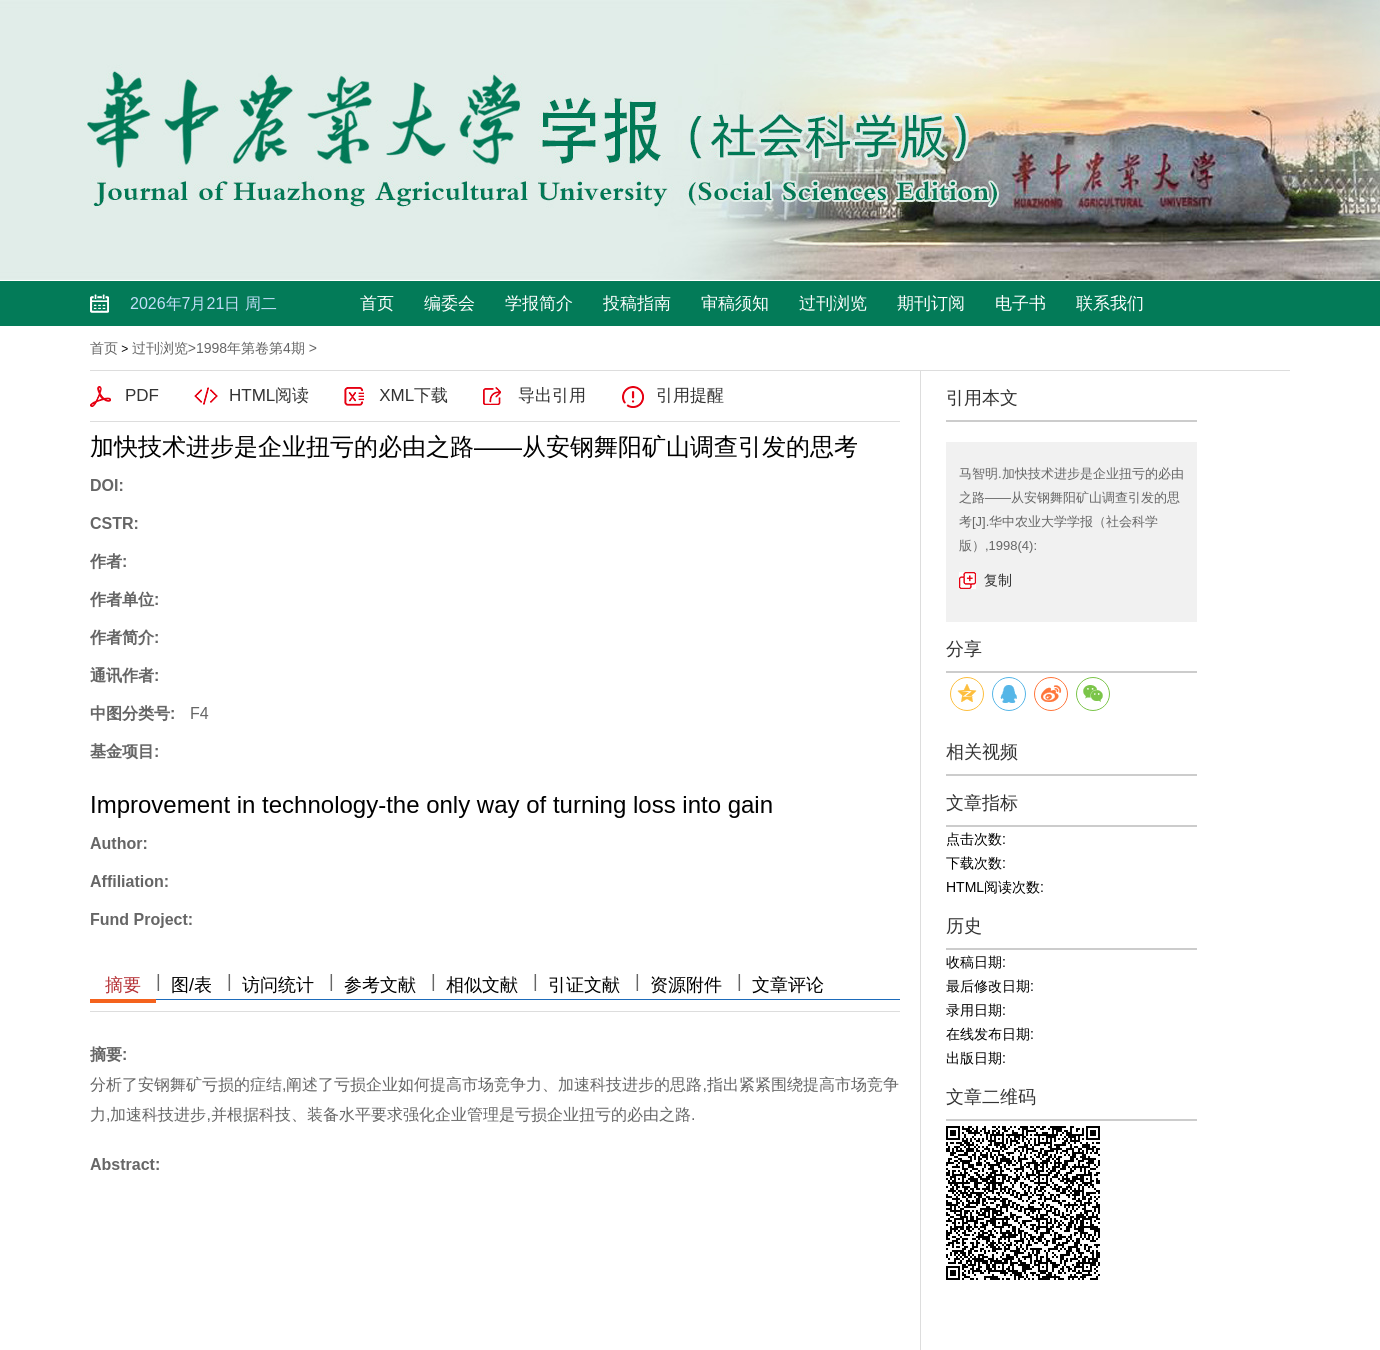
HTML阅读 (269, 395)
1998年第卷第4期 (250, 348)
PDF (142, 395)
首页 (377, 303)
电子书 (1020, 303)
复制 (998, 580)
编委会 (449, 303)
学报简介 (539, 303)
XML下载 (413, 395)
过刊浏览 (833, 303)
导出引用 (552, 395)
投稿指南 (637, 303)
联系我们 (1110, 303)
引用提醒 (690, 395)
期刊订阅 (931, 303)
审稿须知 (735, 303)
